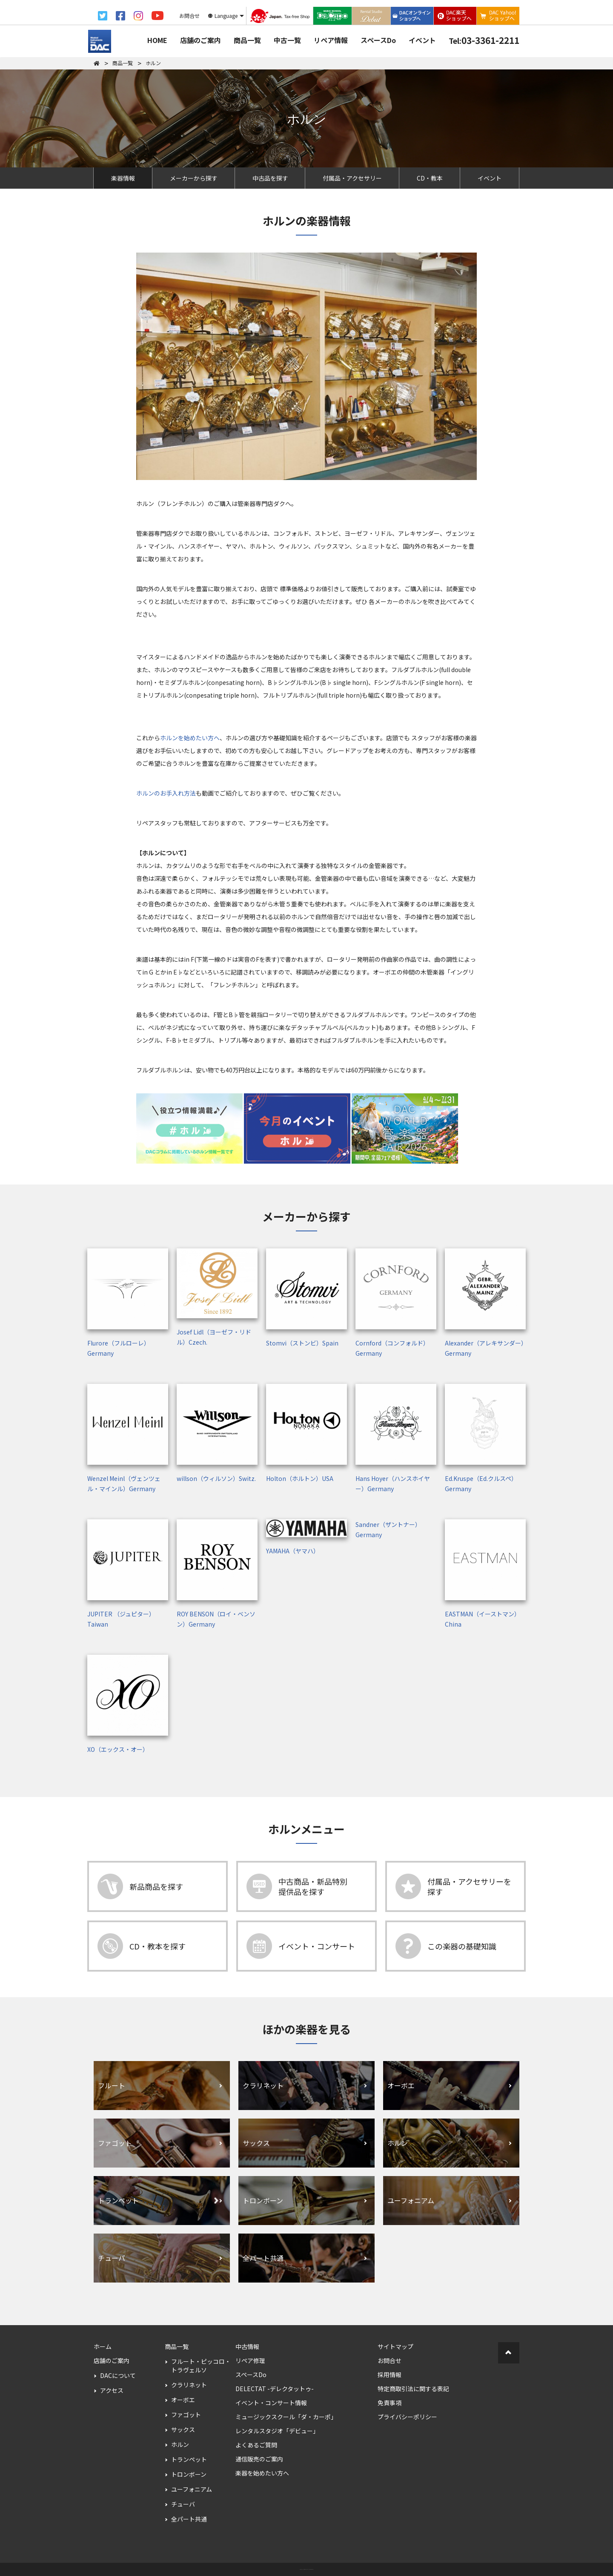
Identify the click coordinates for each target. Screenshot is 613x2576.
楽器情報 (123, 178)
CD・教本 (430, 178)
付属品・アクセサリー (352, 178)
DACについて (118, 2375)
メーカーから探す (194, 178)
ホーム (103, 2346)
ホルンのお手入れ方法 (166, 793)
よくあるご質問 (256, 2445)
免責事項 (389, 2402)
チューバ (183, 2504)
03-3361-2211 (484, 40)
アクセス (111, 2390)
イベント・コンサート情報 (271, 2402)
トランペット (189, 2459)
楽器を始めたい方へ (262, 2473)
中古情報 (247, 2346)
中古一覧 (287, 40)
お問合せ (389, 2360)
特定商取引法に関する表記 (413, 2388)
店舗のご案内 (200, 40)
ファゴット (186, 2414)
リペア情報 (331, 40)
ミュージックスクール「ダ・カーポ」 (286, 2416)
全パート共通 (189, 2519)
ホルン (180, 2444)
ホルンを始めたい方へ (190, 737)
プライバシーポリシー (407, 2416)
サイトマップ (395, 2346)
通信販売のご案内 (259, 2459)
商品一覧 (247, 40)
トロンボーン (188, 2474)
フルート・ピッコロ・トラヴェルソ (201, 2365)
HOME (157, 40)
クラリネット (189, 2384)
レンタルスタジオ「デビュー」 (277, 2430)
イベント (422, 40)
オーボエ (183, 2399)
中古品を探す (270, 178)
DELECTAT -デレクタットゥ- (274, 2388)
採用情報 (389, 2374)
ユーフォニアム (191, 2489)
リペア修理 (250, 2360)
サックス (183, 2429)
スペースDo (378, 40)
